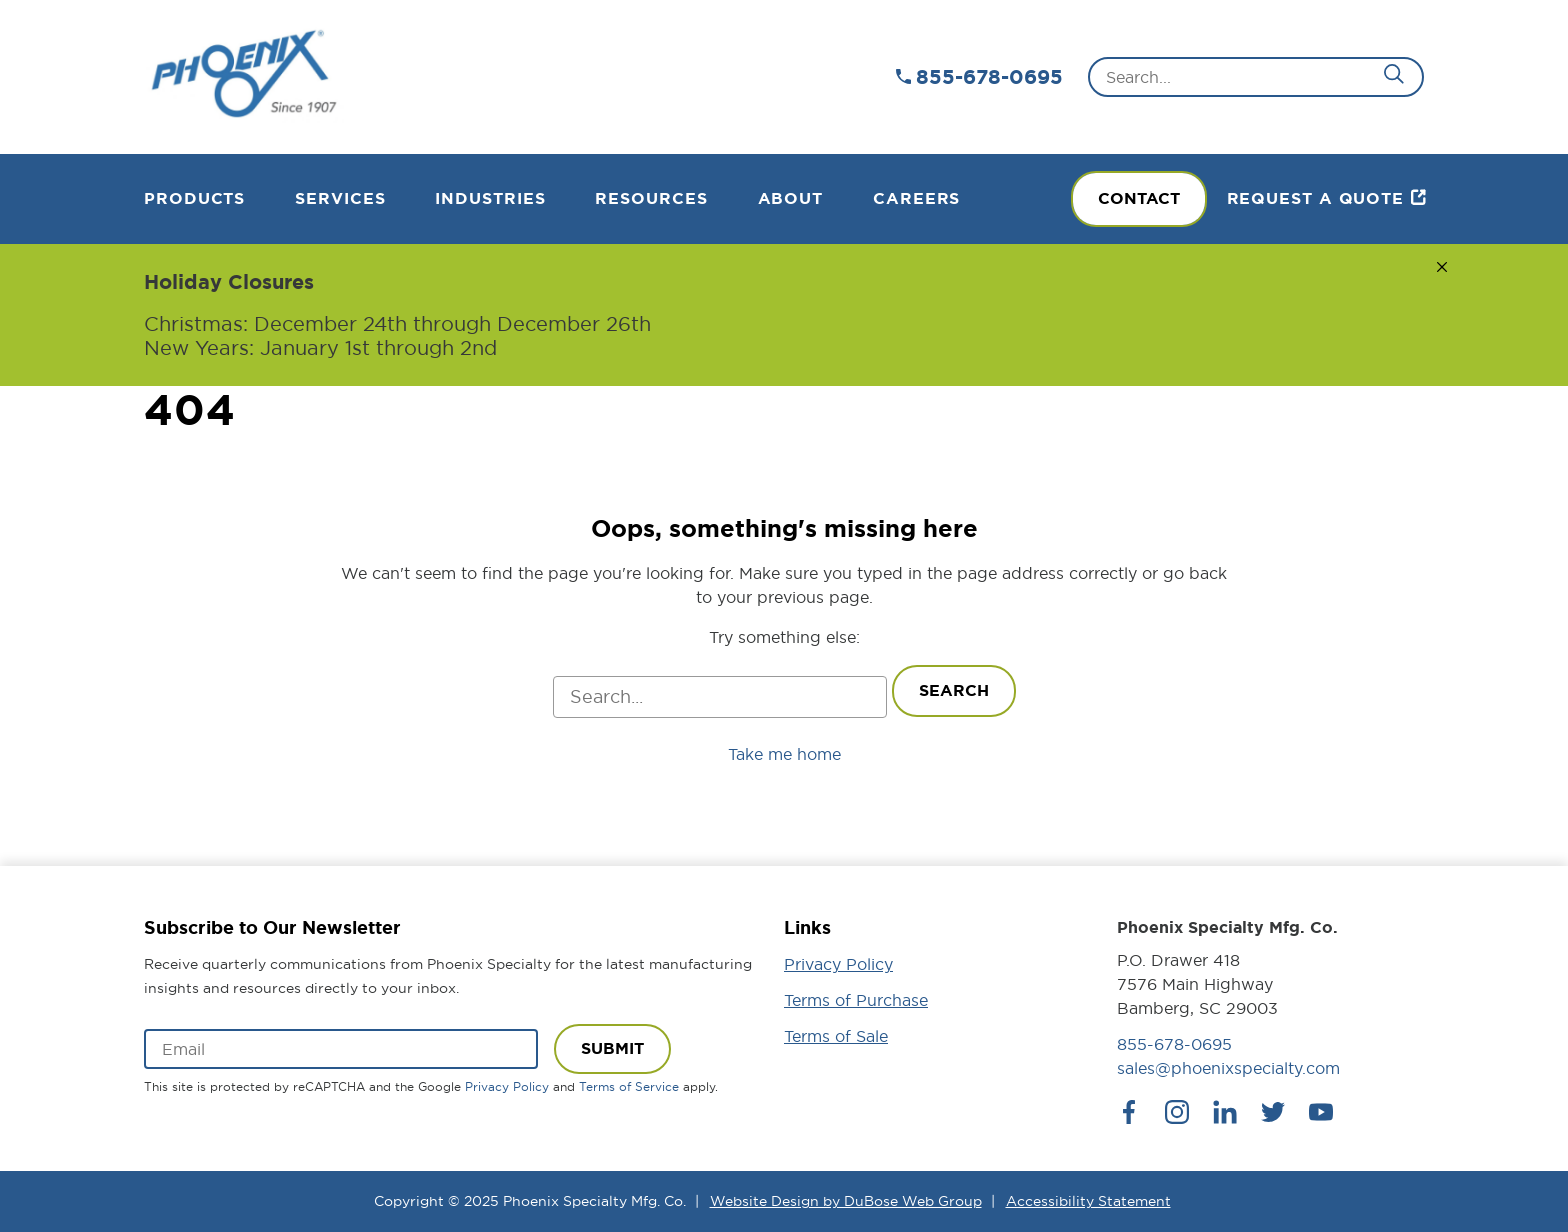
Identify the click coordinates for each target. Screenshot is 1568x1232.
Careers (916, 198)
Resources (651, 198)
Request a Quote (1316, 198)
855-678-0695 (989, 77)
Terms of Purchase (856, 1000)
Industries (490, 198)
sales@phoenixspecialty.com (1228, 1068)
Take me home (784, 754)
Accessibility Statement (1088, 1201)
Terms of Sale (836, 1036)
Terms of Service (629, 1086)
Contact (1139, 198)
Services (340, 198)
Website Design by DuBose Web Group (846, 1201)
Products (194, 198)
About (791, 198)
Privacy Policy (507, 1086)
